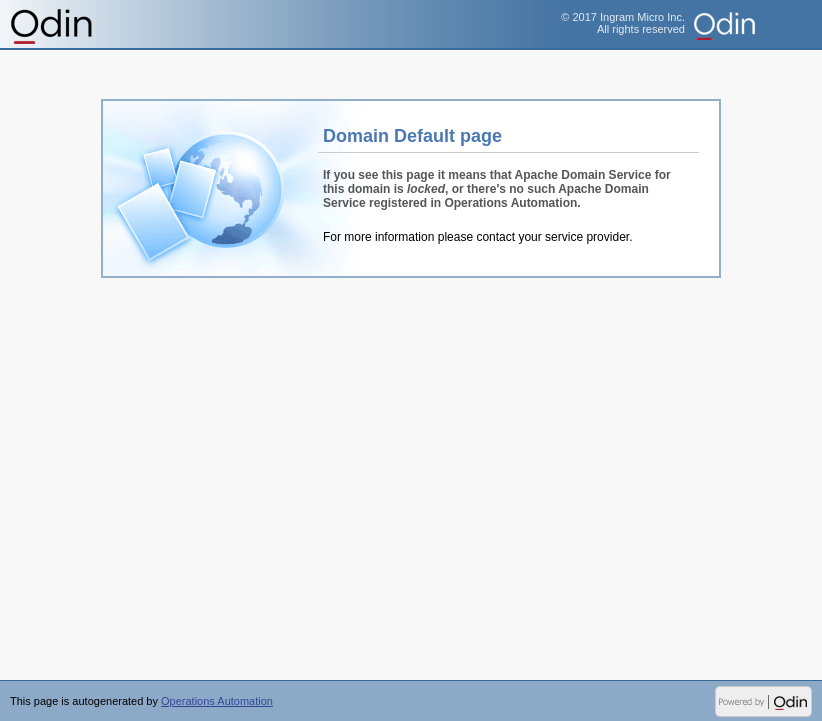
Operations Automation (52, 25)
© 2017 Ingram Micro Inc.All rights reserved (623, 23)
